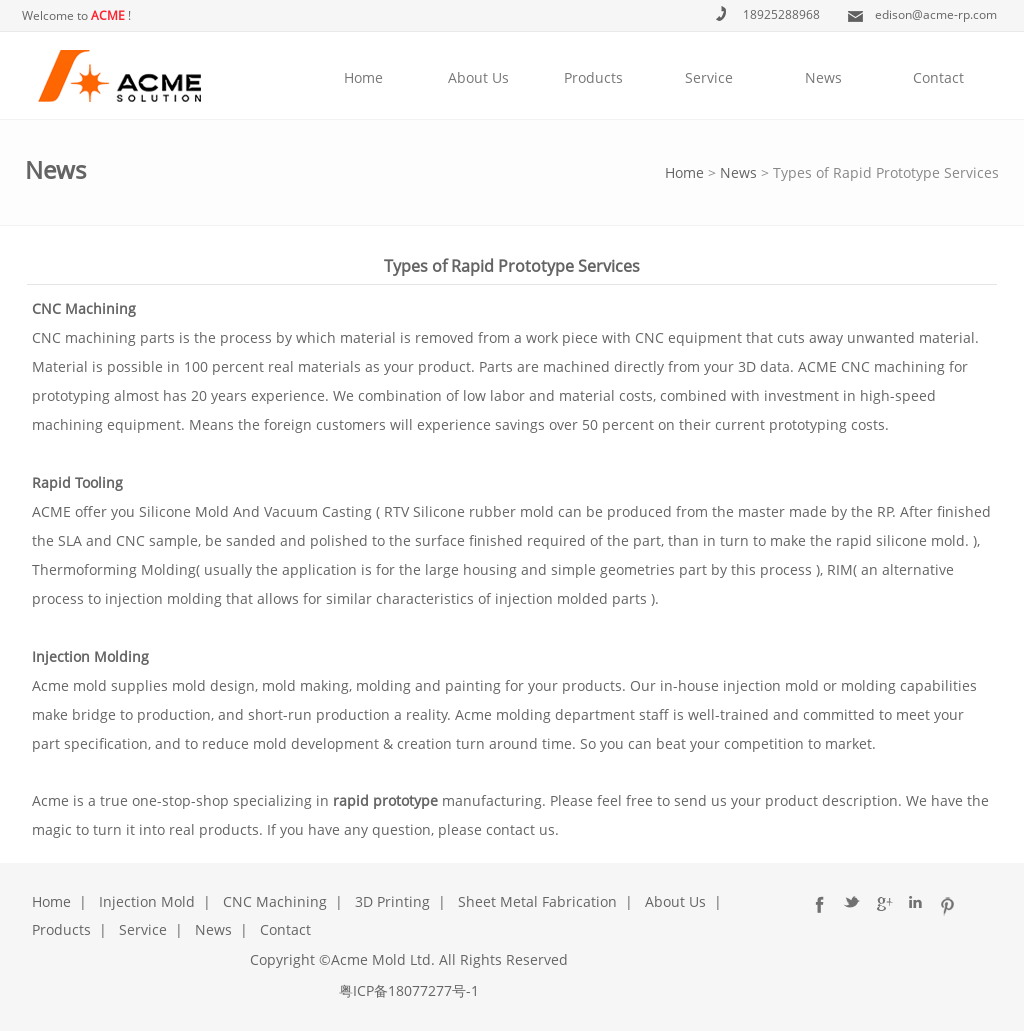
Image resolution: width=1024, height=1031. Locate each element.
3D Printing (392, 901)
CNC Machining (275, 901)
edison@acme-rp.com (936, 14)
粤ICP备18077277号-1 (409, 990)
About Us (478, 77)
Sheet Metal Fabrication (537, 901)
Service (709, 77)
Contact (938, 77)
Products (593, 77)
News (823, 77)
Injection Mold (147, 901)
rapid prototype (385, 800)
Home (363, 77)
